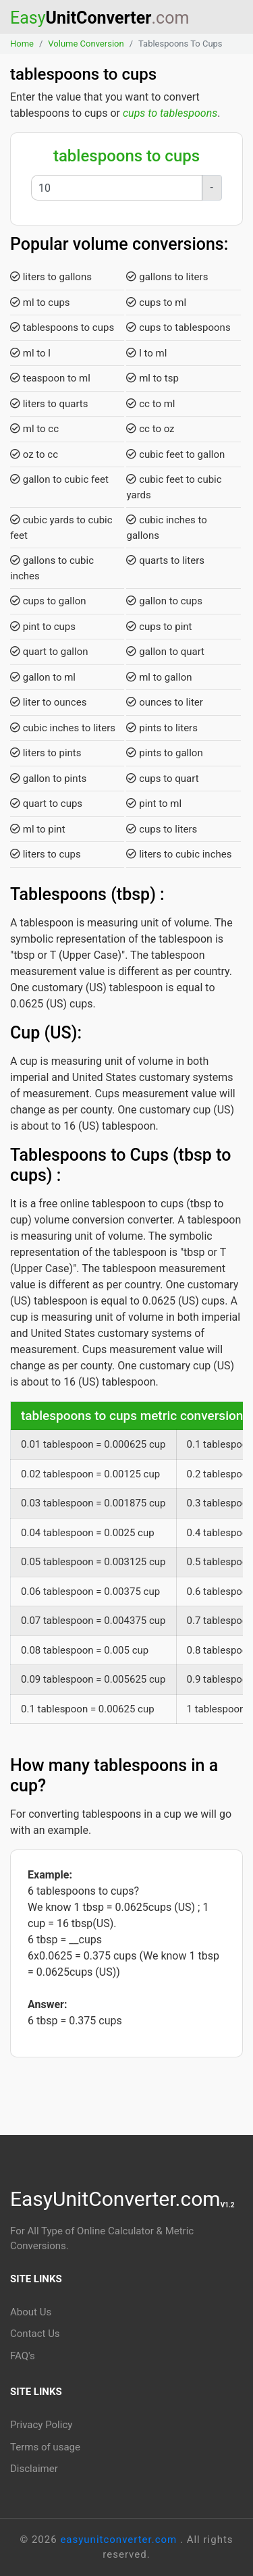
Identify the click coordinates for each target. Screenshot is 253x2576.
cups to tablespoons (170, 113)
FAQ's (22, 2356)
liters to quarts (49, 404)
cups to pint (159, 627)
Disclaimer (34, 2469)
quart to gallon (49, 652)
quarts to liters (165, 560)
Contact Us (35, 2334)
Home (22, 43)
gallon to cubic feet (59, 479)
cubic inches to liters (62, 728)
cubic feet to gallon (175, 454)
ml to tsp (152, 378)
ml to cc (34, 429)
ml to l (30, 353)
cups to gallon (48, 601)
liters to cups (45, 854)
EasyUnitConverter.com (122, 2199)
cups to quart (162, 778)
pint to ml (153, 803)
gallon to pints (48, 778)
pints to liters (161, 728)
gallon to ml (43, 677)
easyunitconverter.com (120, 2539)
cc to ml (150, 404)
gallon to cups (164, 601)
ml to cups (40, 302)
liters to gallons (51, 277)
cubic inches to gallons (166, 528)
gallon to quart (165, 652)
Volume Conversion (85, 43)
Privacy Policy (41, 2425)
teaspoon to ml (50, 378)
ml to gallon (159, 677)
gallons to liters (167, 277)
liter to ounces (48, 702)
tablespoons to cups (62, 327)
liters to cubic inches (178, 854)
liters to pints (45, 753)
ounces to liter (164, 702)
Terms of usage (45, 2447)
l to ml (146, 353)
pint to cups (43, 627)
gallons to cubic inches (52, 568)
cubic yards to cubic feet (61, 528)
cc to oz (150, 429)
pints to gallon (164, 753)
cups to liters (161, 829)
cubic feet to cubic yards (173, 487)
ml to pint (37, 829)
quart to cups (46, 803)
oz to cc (34, 454)
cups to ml (156, 302)
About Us (30, 2312)
